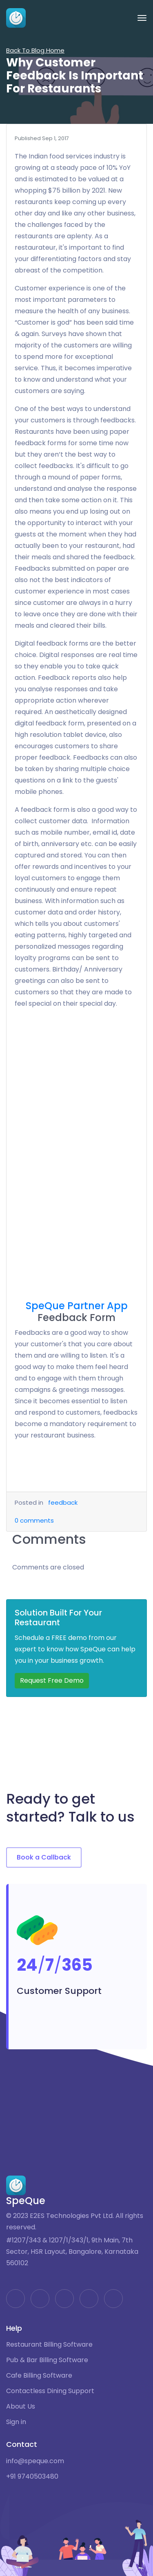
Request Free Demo (52, 1680)
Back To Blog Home (35, 50)
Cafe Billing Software (39, 2376)
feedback (63, 1502)
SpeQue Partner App (77, 1305)
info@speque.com (35, 2461)
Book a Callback (44, 1857)
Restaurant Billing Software (49, 2345)
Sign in (16, 2422)
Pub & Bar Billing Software (47, 2360)
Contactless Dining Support (50, 2391)
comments (34, 1520)
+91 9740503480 (32, 2477)
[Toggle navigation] (142, 18)
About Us (20, 2406)
